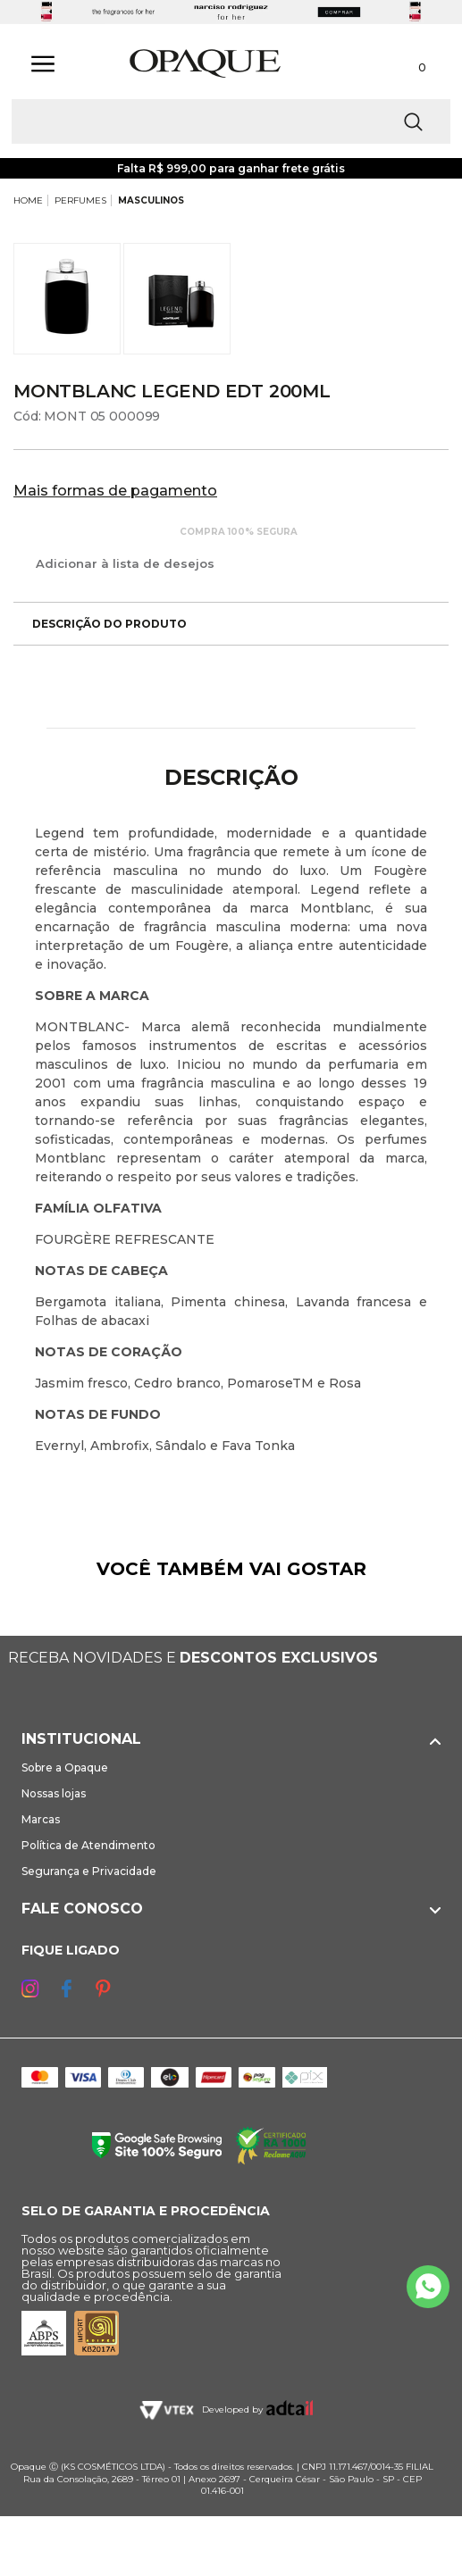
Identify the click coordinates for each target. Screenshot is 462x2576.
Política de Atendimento (88, 1845)
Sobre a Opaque (64, 1767)
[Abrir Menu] (43, 64)
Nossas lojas (53, 1793)
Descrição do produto (100, 623)
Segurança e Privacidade (88, 1871)
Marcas (40, 1819)
